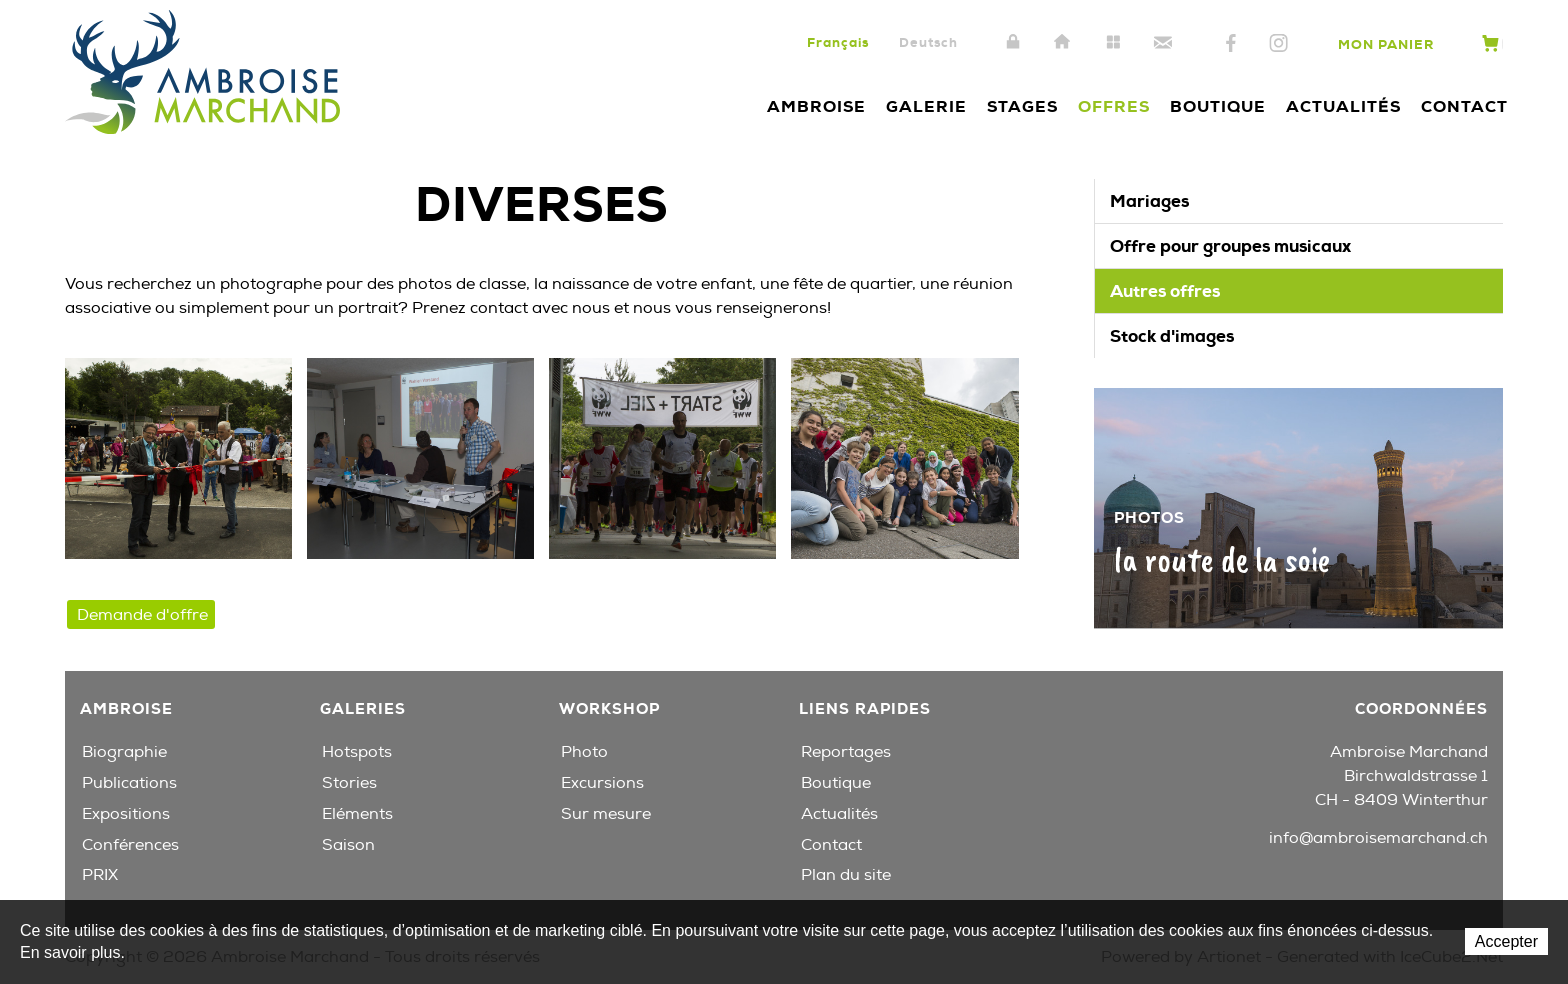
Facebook (1231, 44)
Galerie (926, 106)
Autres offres (1165, 291)
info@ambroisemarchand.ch (1378, 838)
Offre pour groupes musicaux (1230, 246)
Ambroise (816, 106)
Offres (1114, 106)
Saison (348, 845)
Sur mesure (606, 814)
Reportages (846, 752)
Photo (584, 752)
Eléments (357, 814)
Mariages (1149, 201)
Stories (349, 783)
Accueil (1063, 43)
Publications (129, 783)
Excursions (602, 783)
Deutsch (928, 42)
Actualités (1343, 106)
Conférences (130, 845)
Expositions (126, 814)
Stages (1022, 106)
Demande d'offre (142, 615)
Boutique (1218, 106)
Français (838, 42)
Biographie (124, 752)
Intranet (1013, 43)
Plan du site (1113, 43)
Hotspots (357, 752)
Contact (1163, 43)
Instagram (1278, 44)
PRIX (100, 875)
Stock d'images (1172, 336)
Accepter (1506, 941)
